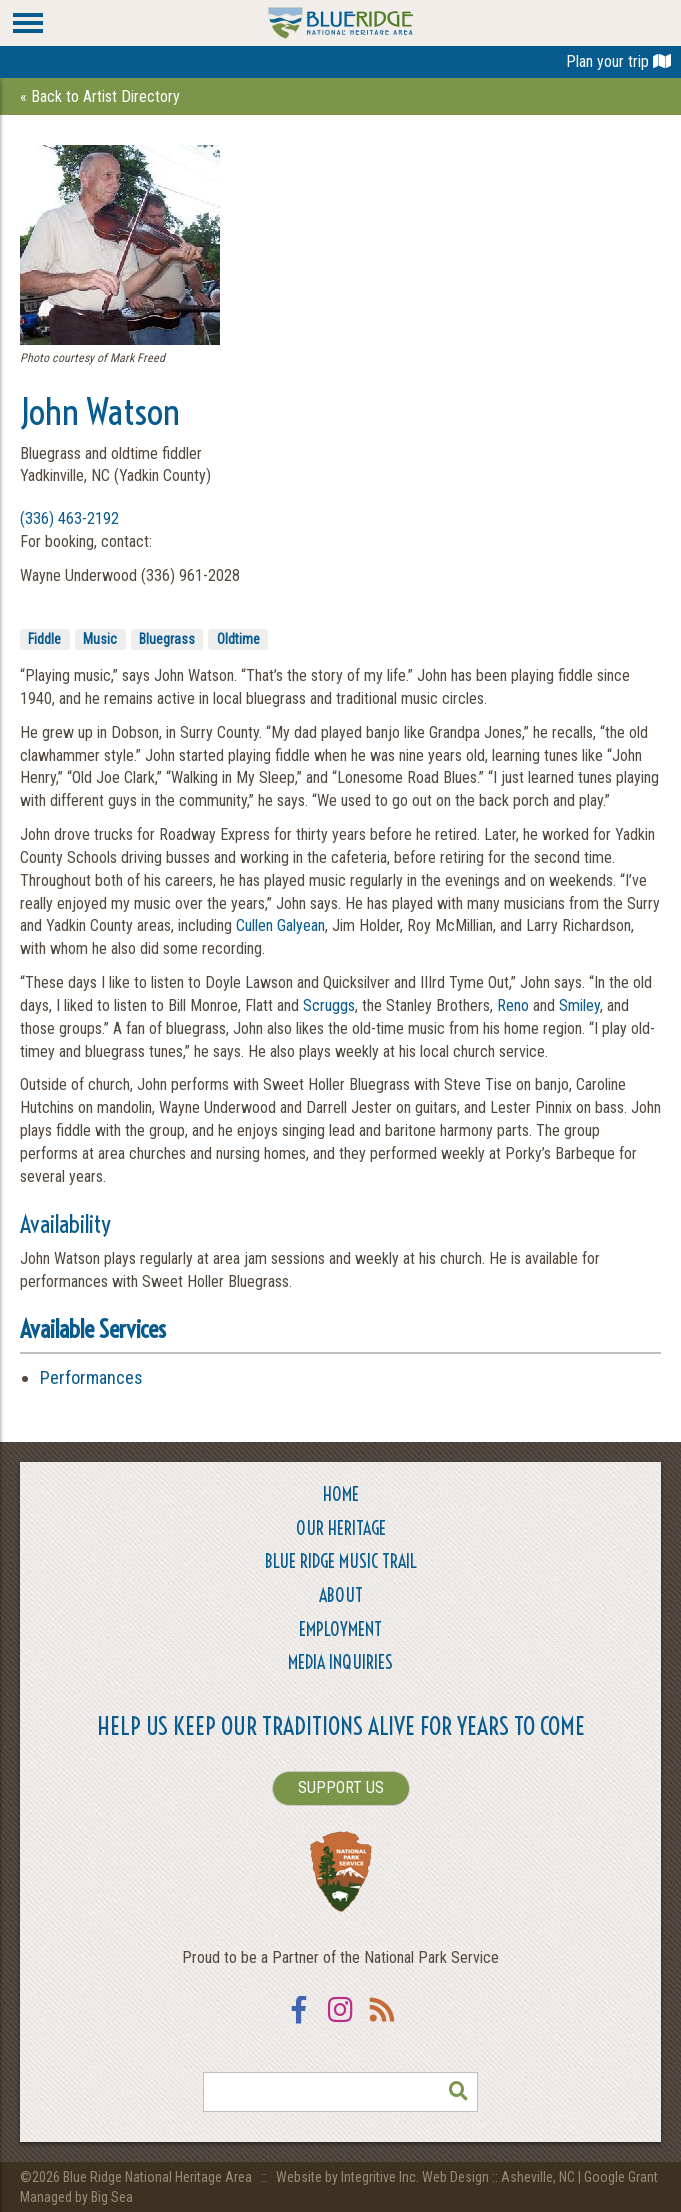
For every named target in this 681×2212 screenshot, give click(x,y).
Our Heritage (341, 1528)
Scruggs (329, 1005)
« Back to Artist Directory (100, 96)
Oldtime (238, 639)
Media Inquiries (340, 1662)
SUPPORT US (341, 1787)
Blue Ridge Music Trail (341, 1561)
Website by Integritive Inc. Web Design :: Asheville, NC (427, 2177)
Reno (513, 1005)
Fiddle (44, 639)
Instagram (341, 2022)
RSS (383, 2022)
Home (341, 1494)
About (341, 1595)
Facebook (299, 2022)
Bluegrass (167, 639)
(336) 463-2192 (69, 518)
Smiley (579, 1005)
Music (100, 639)
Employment (340, 1629)
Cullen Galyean (280, 925)
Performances (91, 1377)
